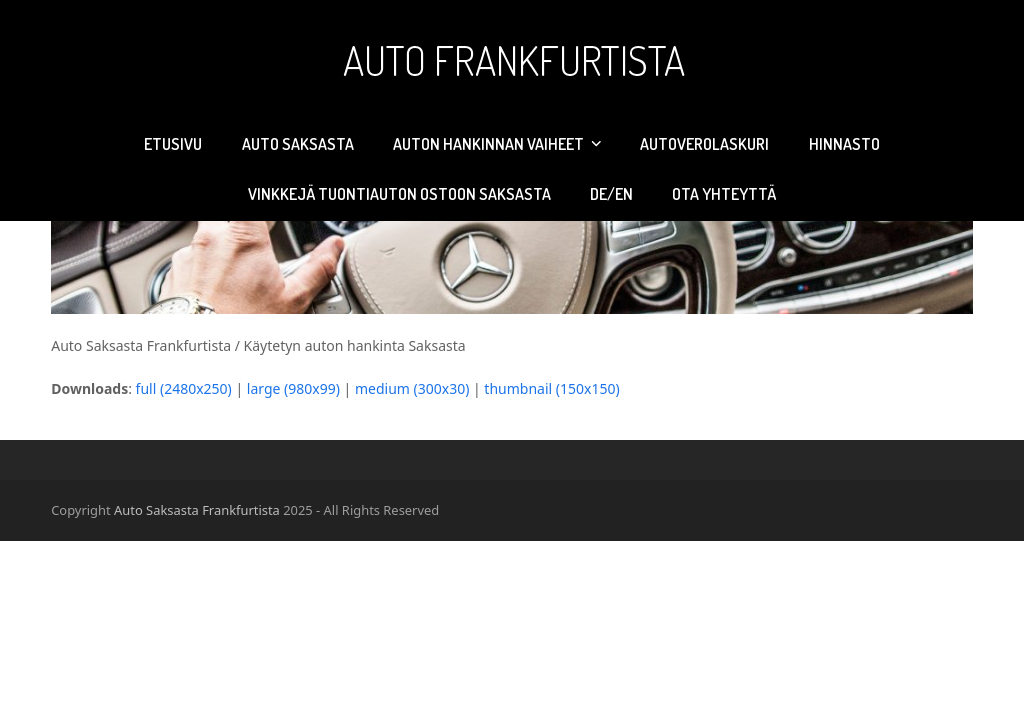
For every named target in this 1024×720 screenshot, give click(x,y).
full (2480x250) (184, 388)
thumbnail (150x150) (551, 388)
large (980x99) (293, 388)
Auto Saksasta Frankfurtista (197, 510)
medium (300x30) (412, 388)
